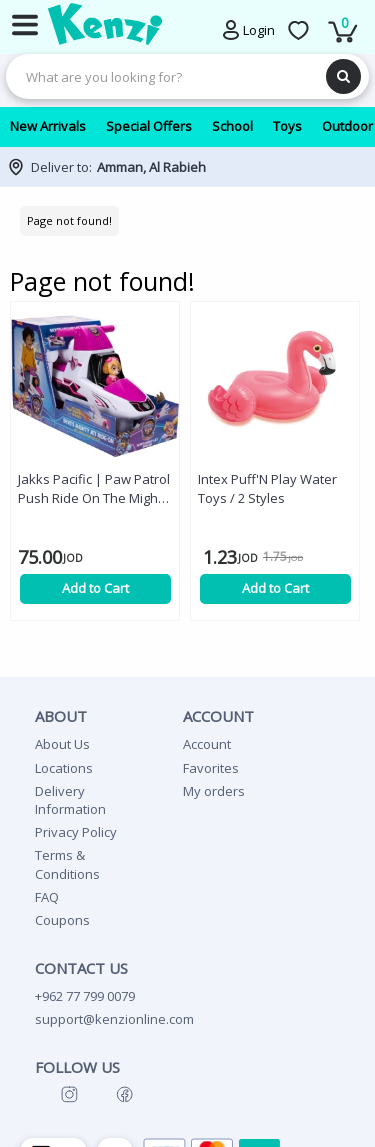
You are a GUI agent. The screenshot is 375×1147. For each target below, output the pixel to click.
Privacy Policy (76, 832)
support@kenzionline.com (114, 1019)
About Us (62, 744)
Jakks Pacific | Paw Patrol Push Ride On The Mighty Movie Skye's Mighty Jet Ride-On (94, 489)
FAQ (47, 897)
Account (207, 744)
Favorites (211, 768)
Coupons (62, 920)
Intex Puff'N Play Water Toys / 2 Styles (267, 488)
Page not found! (69, 220)
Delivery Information (70, 800)
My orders (214, 791)
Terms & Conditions (67, 864)
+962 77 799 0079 (85, 996)
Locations (64, 768)
